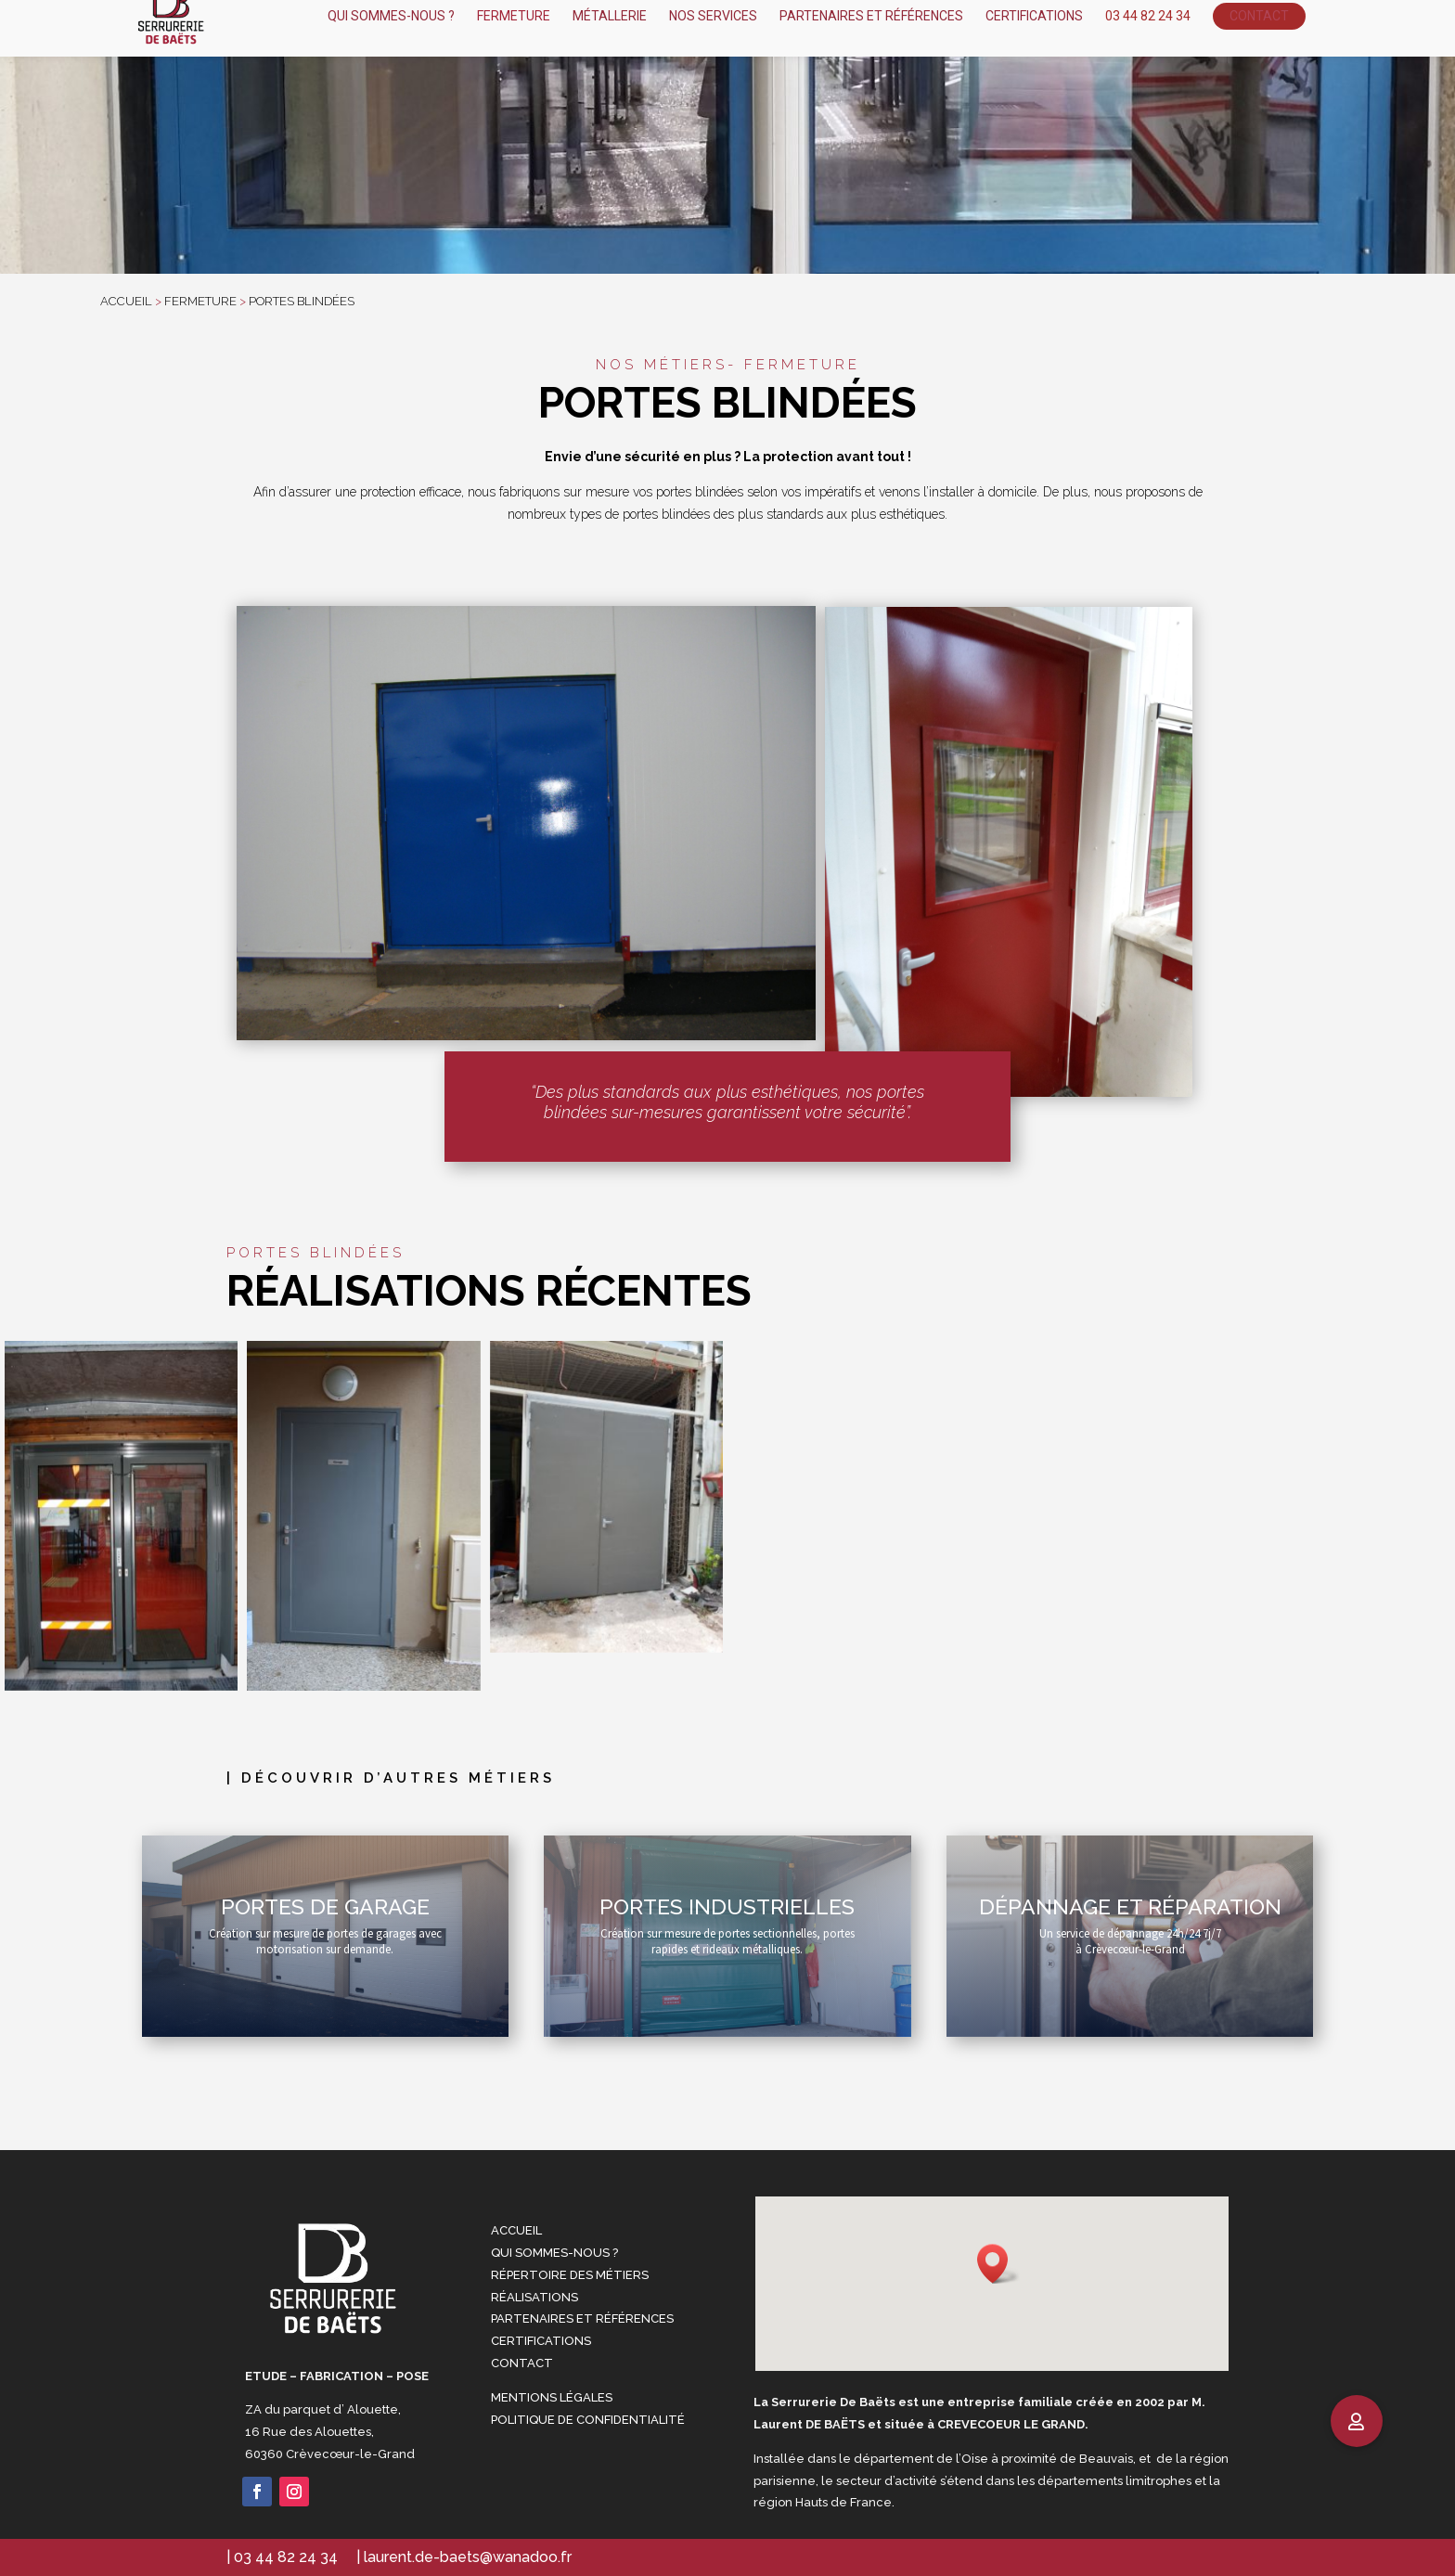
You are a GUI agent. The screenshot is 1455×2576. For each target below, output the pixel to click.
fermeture (200, 301)
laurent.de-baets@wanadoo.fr (468, 2557)
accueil (126, 301)
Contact (522, 2363)
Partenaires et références (582, 2318)
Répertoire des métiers (570, 2275)
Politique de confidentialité (588, 2420)
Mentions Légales (551, 2397)
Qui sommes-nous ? (554, 2253)
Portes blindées (300, 301)
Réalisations (534, 2297)
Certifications (541, 2341)
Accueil (516, 2230)
